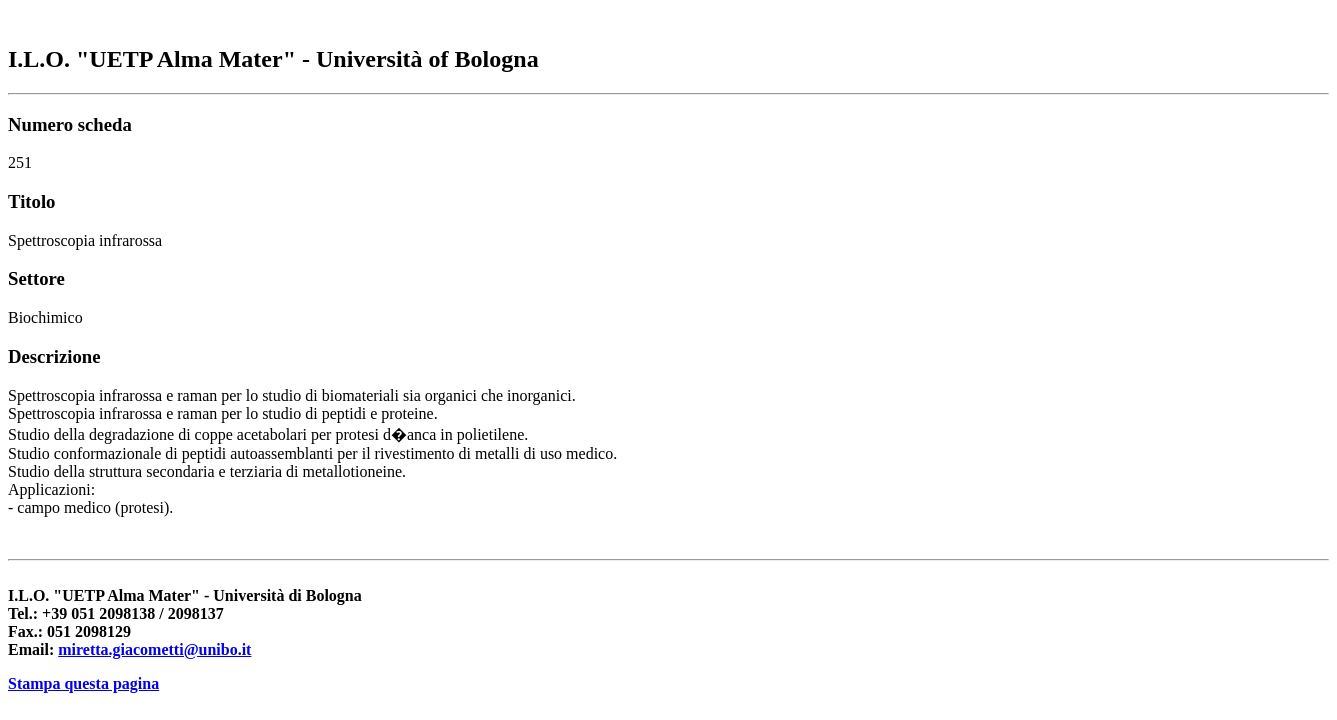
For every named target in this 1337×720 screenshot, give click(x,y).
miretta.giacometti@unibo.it (154, 649)
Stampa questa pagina (83, 683)
